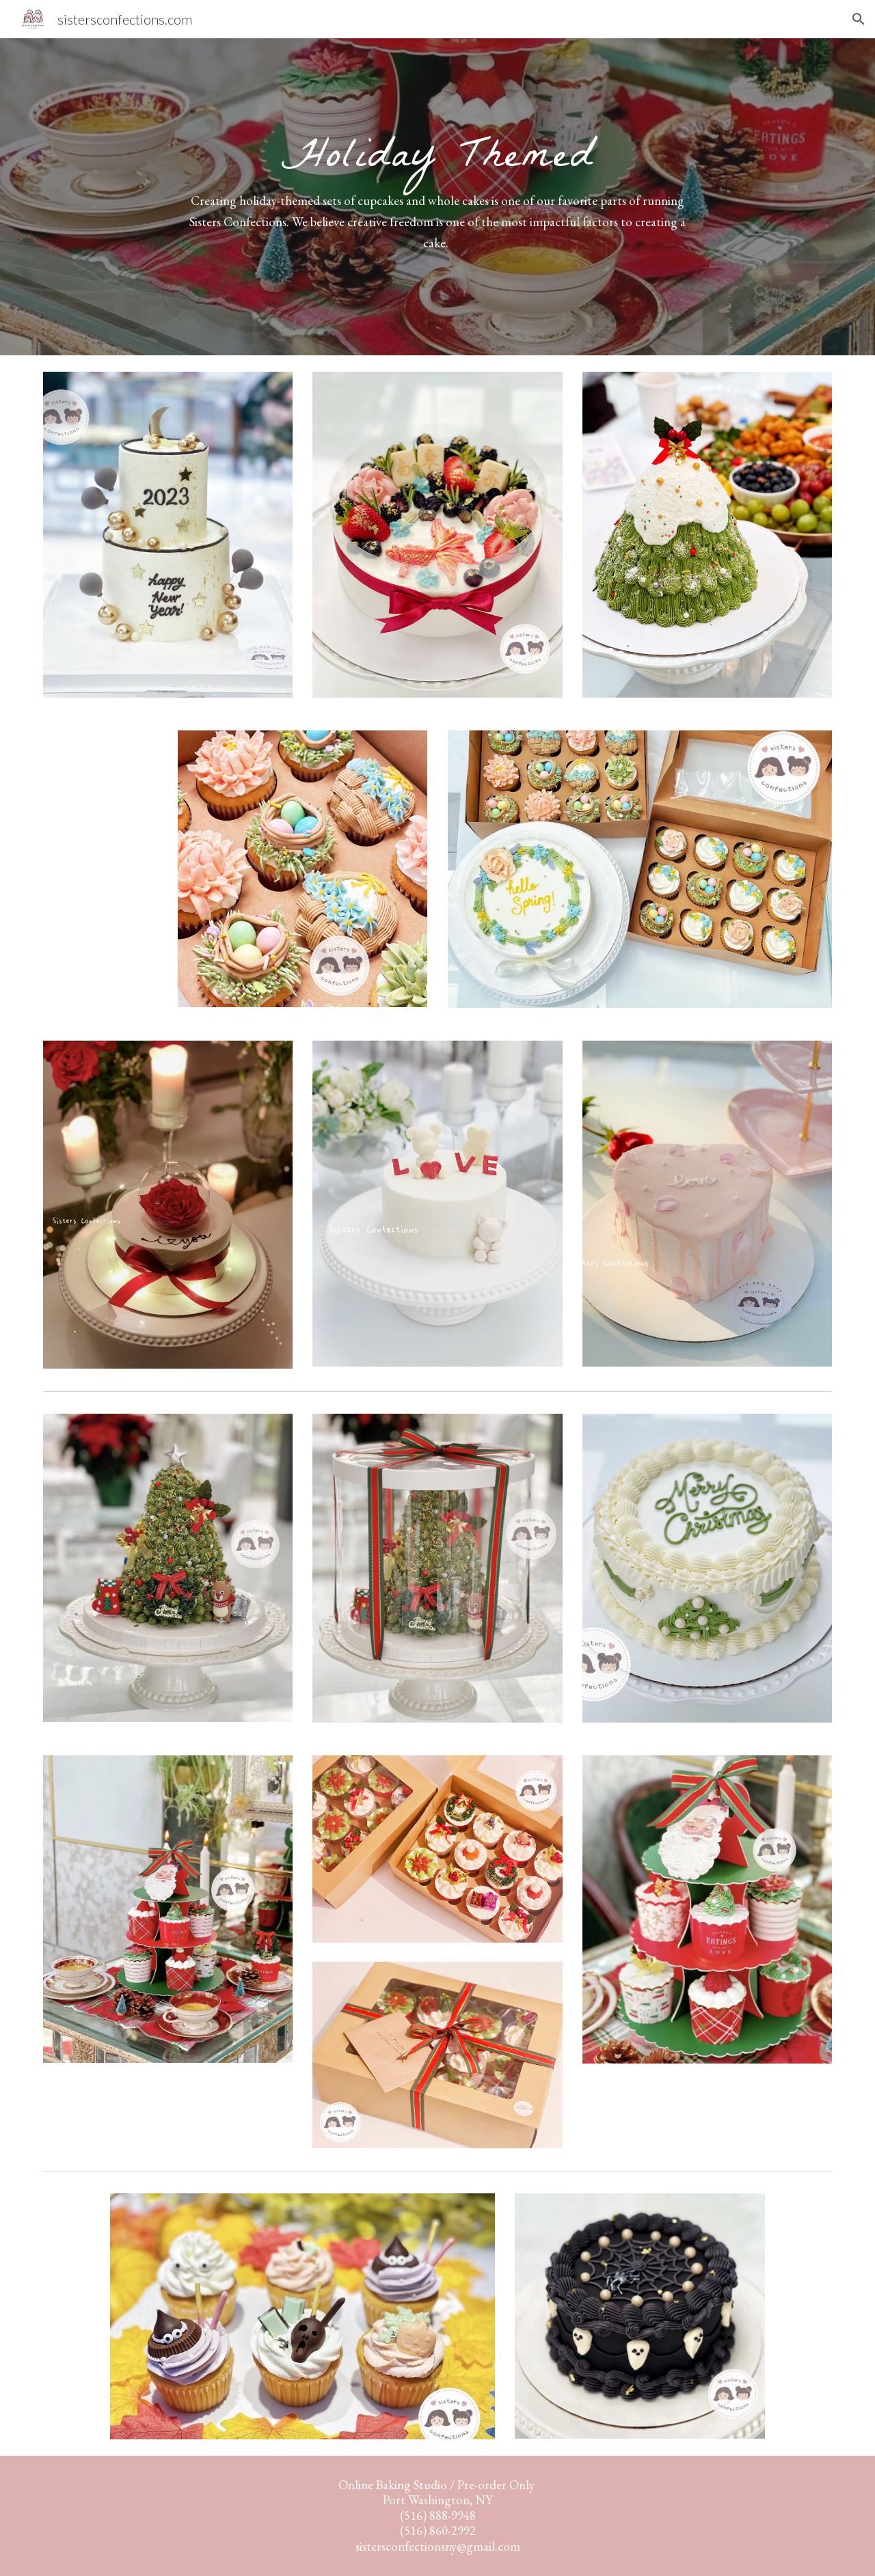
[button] (858, 19)
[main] (437, 196)
